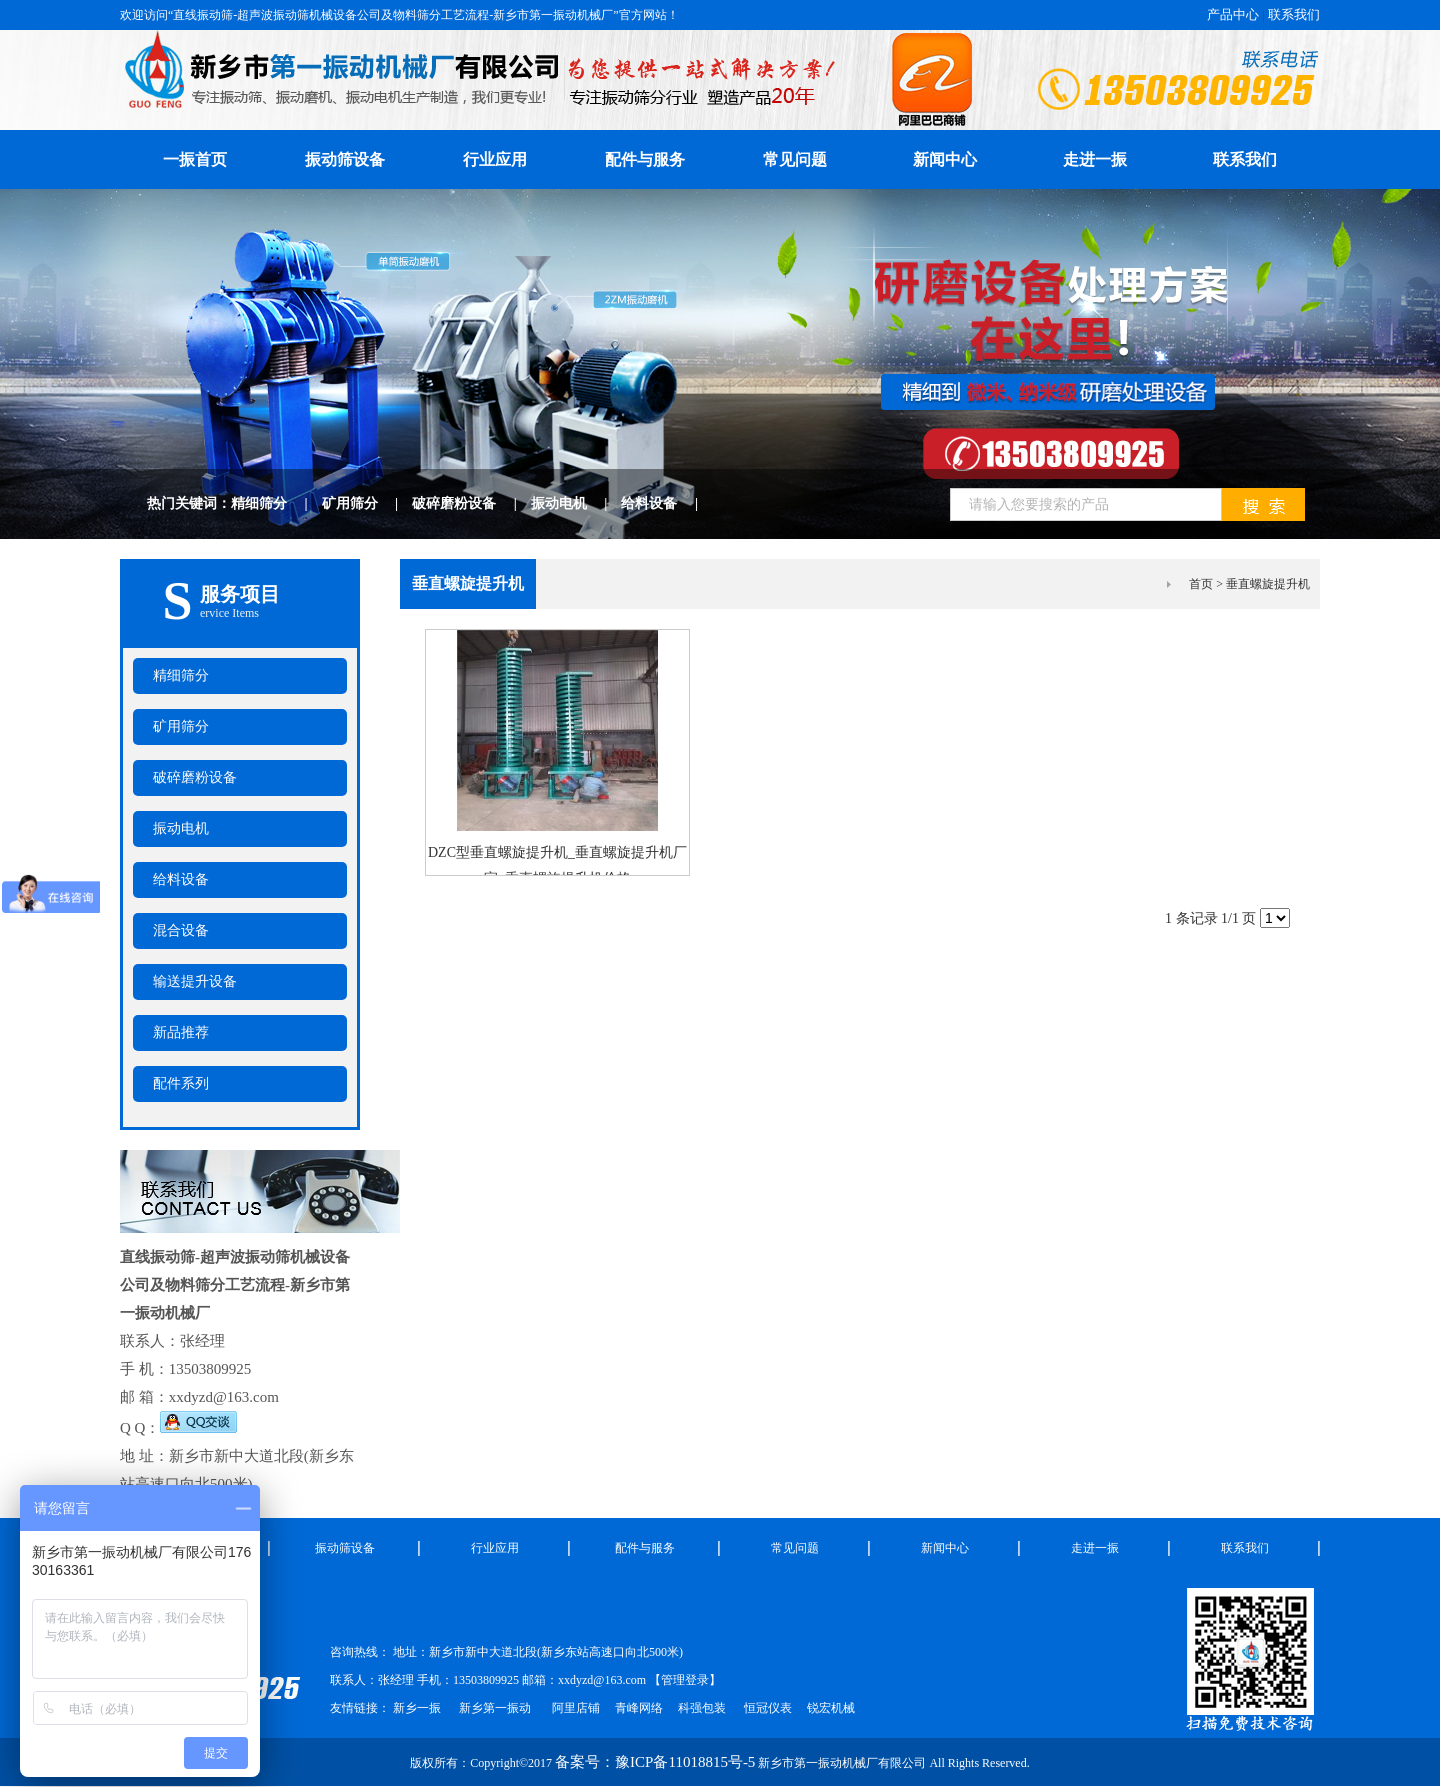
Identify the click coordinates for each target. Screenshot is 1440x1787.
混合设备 (181, 930)
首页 (1201, 584)
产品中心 (1233, 14)
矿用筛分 (367, 503)
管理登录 (685, 1680)
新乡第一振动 (495, 1708)
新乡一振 (417, 1708)
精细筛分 (276, 503)
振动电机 (576, 503)
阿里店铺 (576, 1708)
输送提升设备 (195, 981)
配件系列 (181, 1083)
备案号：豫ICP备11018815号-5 (655, 1762)
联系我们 (1294, 14)
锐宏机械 (831, 1708)
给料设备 (666, 503)
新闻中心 (945, 159)
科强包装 (702, 1708)
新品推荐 (181, 1032)
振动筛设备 (345, 159)
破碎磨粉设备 (471, 503)
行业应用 (495, 159)
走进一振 (1095, 159)
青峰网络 (639, 1708)
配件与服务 (645, 159)
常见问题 (795, 159)
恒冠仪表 (766, 1708)
